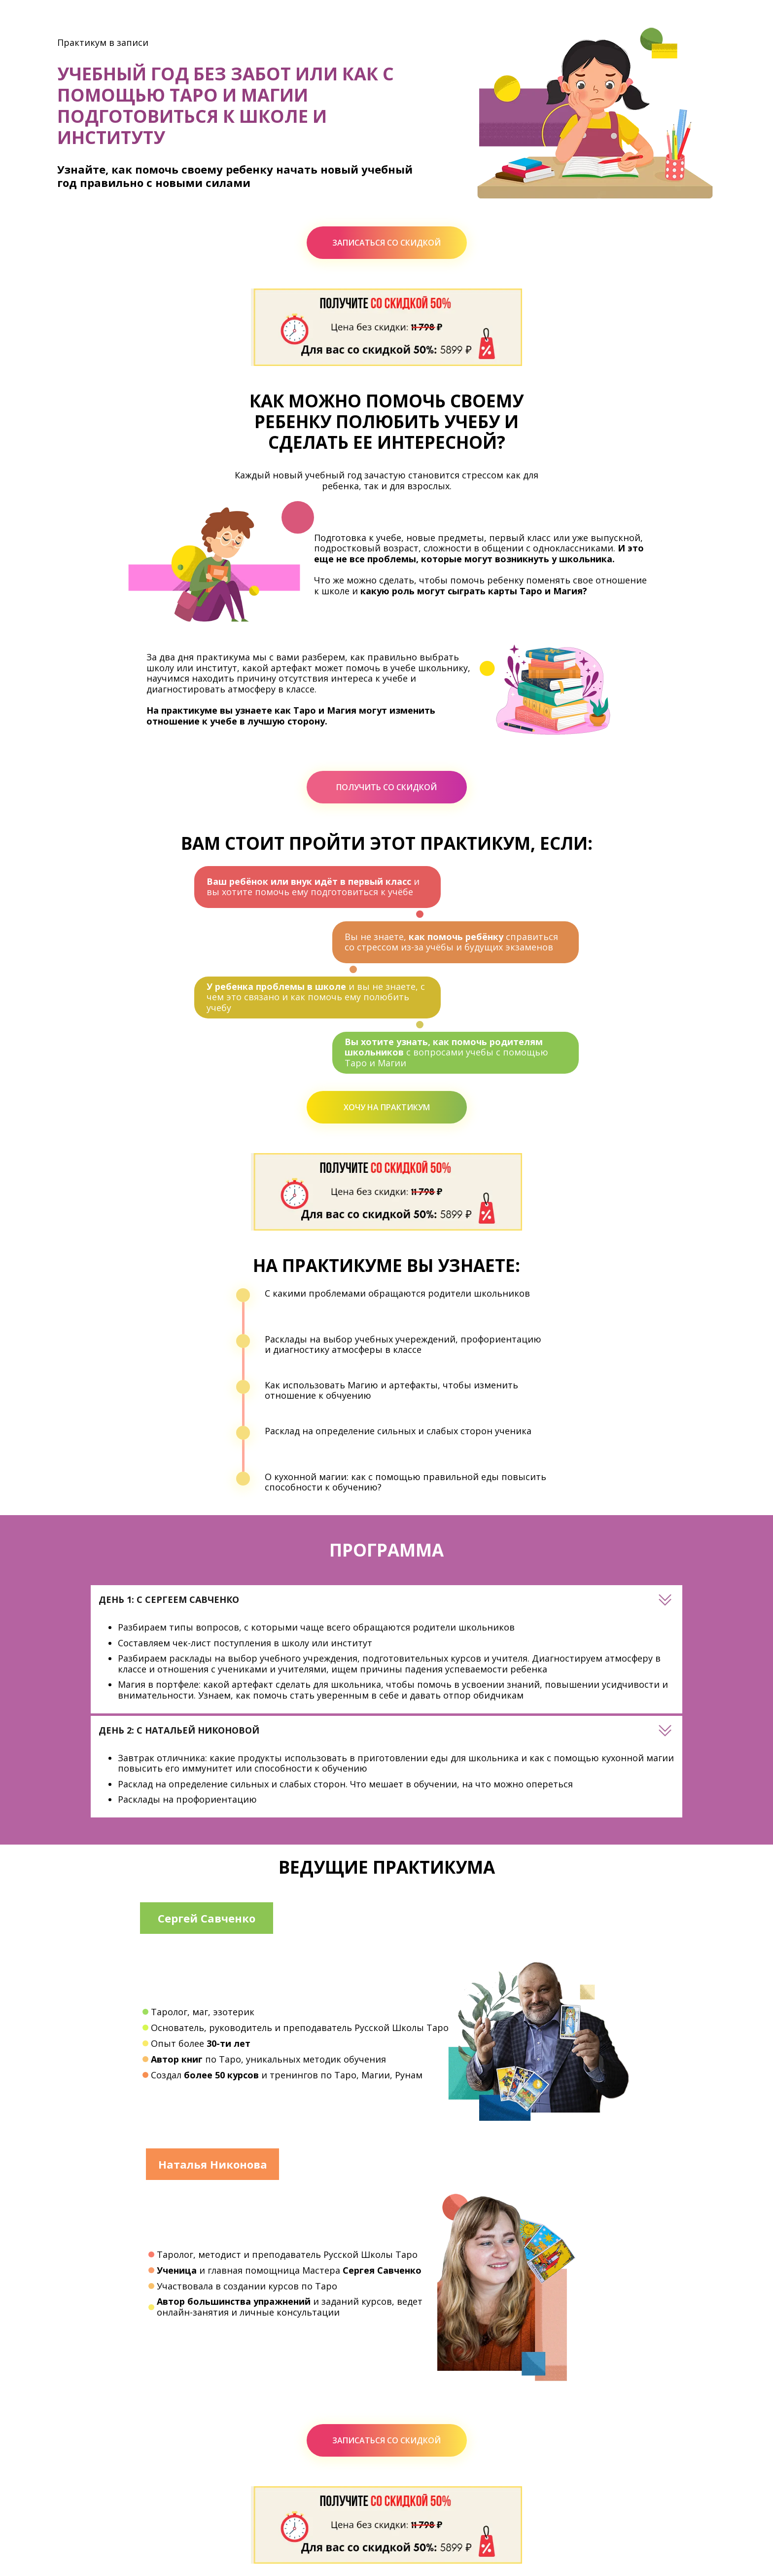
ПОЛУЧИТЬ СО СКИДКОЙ (386, 787)
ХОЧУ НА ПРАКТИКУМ (387, 1107)
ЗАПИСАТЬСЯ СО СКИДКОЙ (386, 242)
